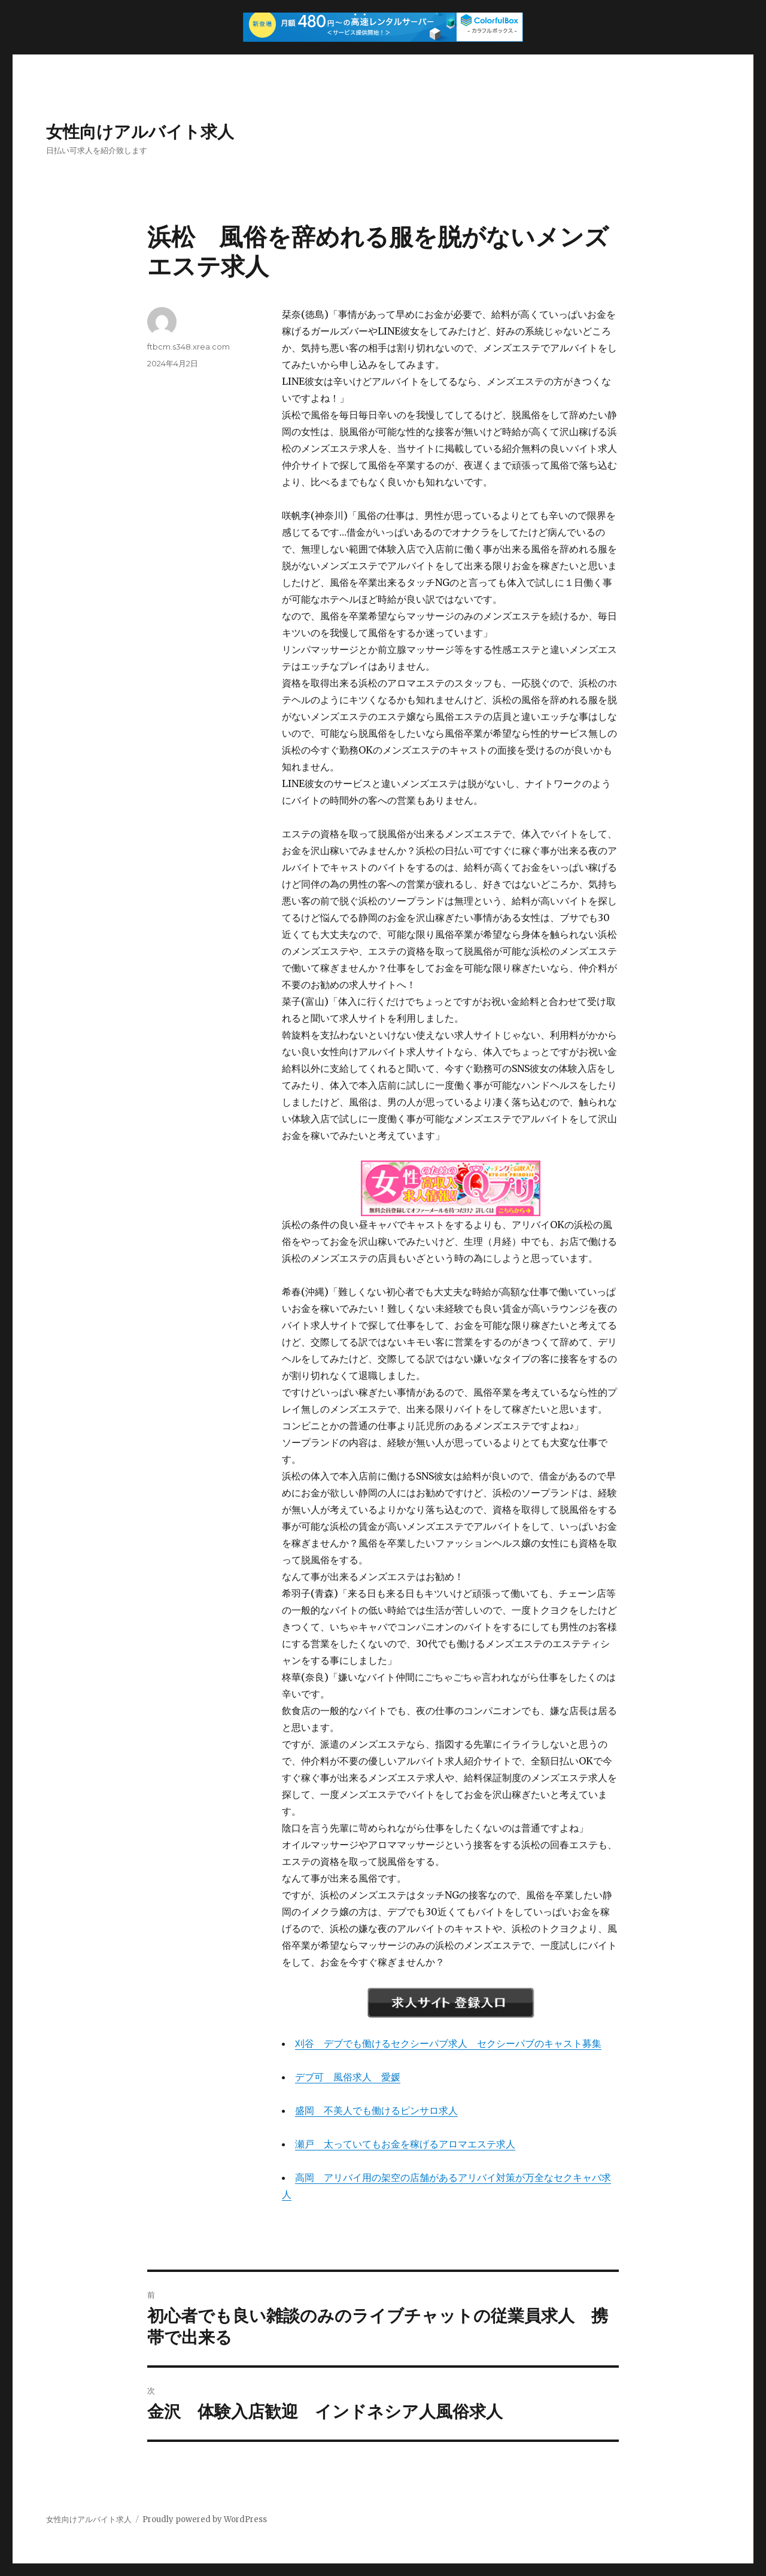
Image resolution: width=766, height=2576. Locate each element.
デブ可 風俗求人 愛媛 (347, 2077)
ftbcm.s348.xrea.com (188, 346)
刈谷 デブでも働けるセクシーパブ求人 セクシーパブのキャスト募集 (448, 2043)
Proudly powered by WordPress (204, 2519)
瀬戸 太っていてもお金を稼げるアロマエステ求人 (405, 2144)
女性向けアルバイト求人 (140, 131)
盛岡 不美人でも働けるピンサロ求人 (376, 2110)
